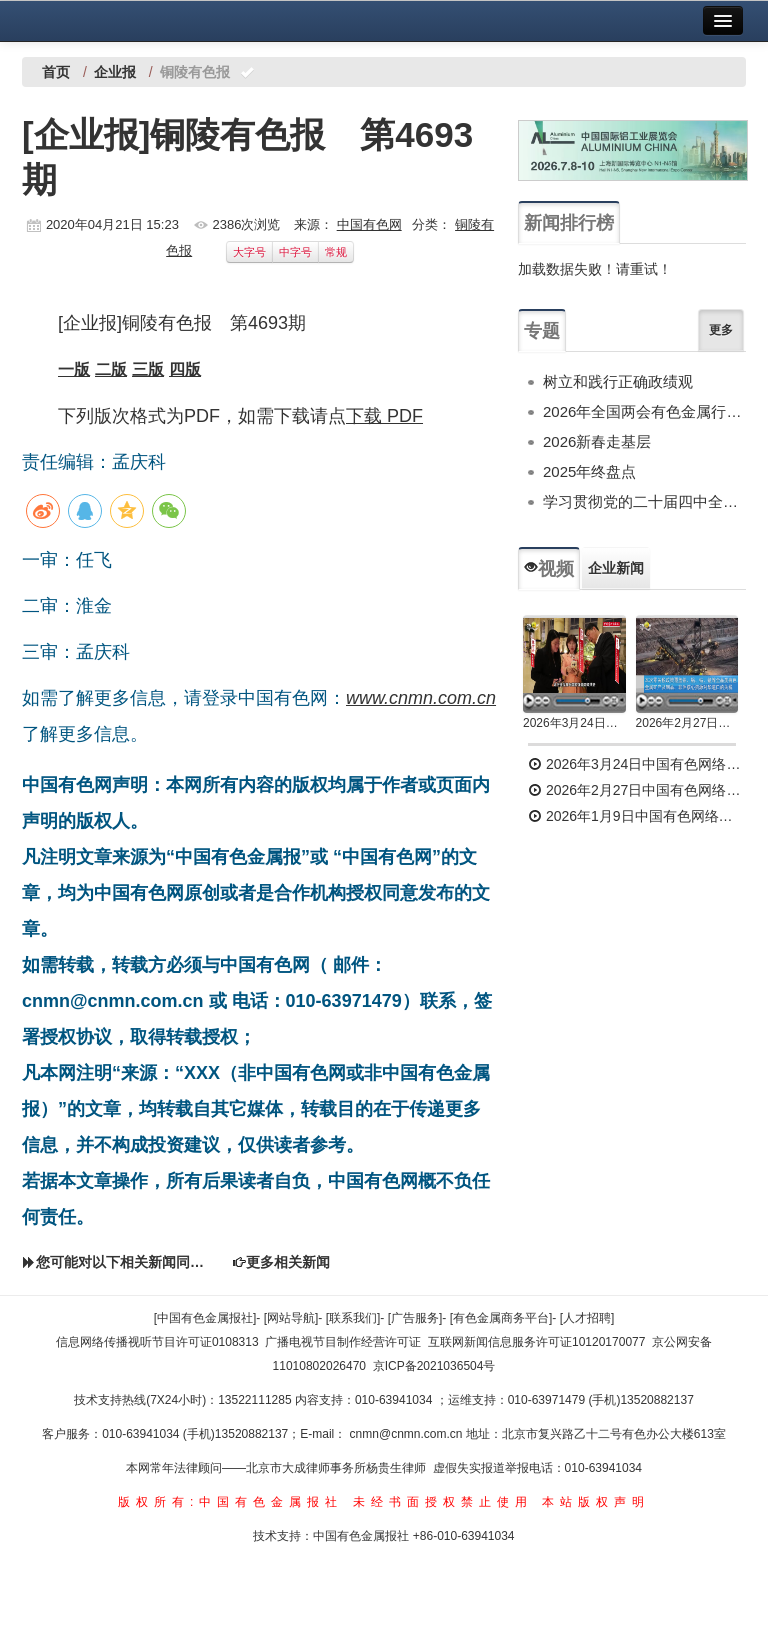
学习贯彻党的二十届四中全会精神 (644, 501)
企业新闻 (616, 568)
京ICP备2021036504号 (434, 1366)
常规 (336, 252)
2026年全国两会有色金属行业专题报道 (644, 411)
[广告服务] (415, 1318)
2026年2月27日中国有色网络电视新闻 (687, 723)
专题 (542, 331)
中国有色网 (369, 224)
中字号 (295, 252)
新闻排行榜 (569, 223)
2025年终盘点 (589, 471)
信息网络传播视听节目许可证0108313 (157, 1342)
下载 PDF (384, 416)
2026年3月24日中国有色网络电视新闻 (574, 723)
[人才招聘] (587, 1318)
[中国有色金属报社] (205, 1318)
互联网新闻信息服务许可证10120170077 (536, 1342)
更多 (721, 330)
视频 (549, 569)
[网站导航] (291, 1318)
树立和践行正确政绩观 (618, 381)
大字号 (249, 252)
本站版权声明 (596, 1502)
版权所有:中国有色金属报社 (230, 1502)
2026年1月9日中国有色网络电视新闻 (637, 816)
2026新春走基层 (597, 441)
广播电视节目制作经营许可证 (343, 1342)
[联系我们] (353, 1318)
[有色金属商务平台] (501, 1318)
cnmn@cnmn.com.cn (408, 1434)
